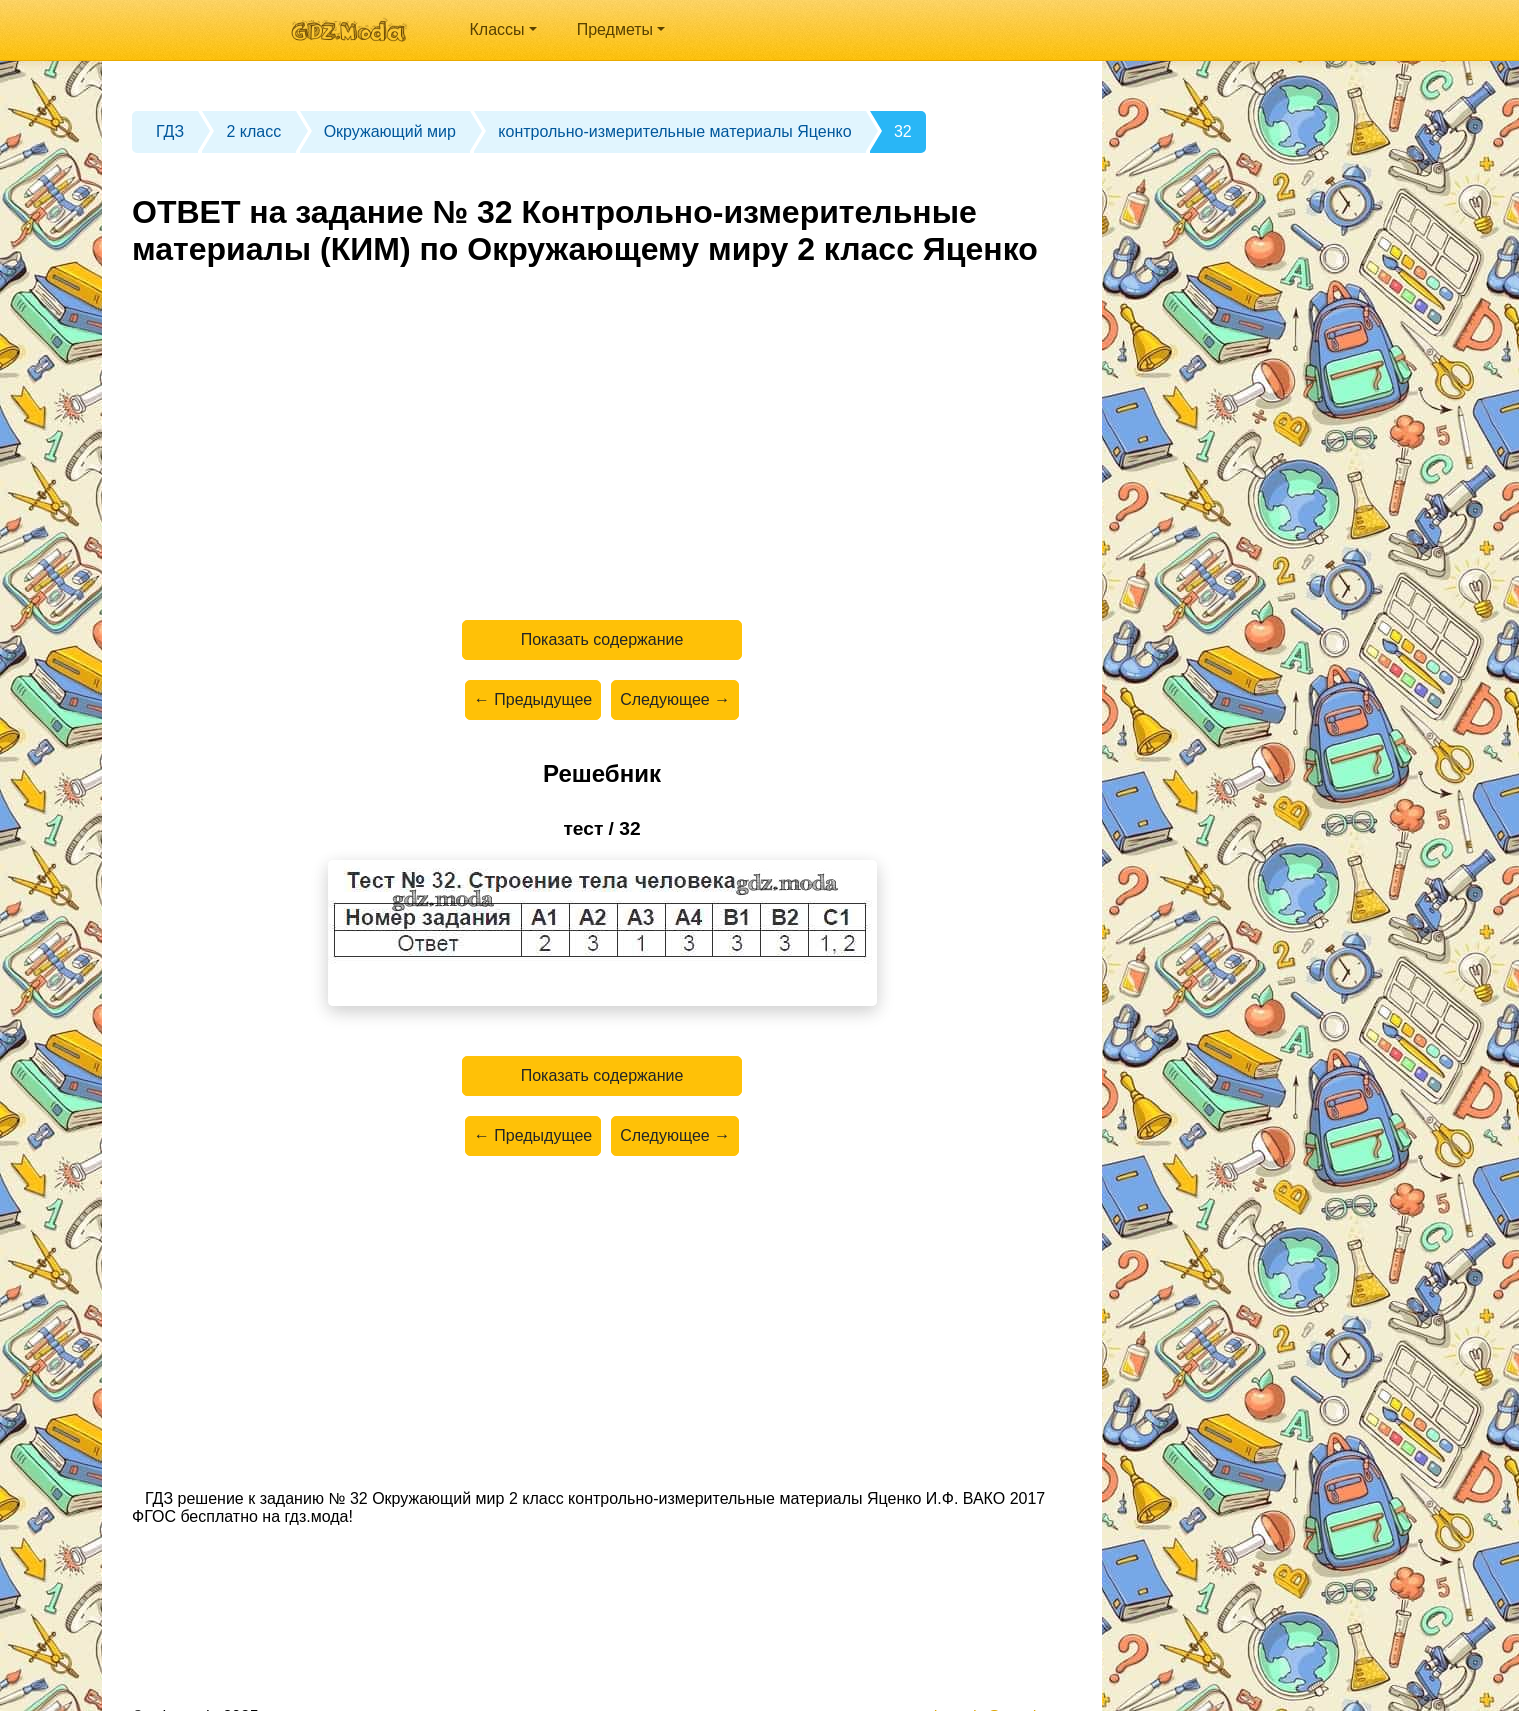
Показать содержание (602, 639)
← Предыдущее (533, 699)
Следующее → (675, 699)
